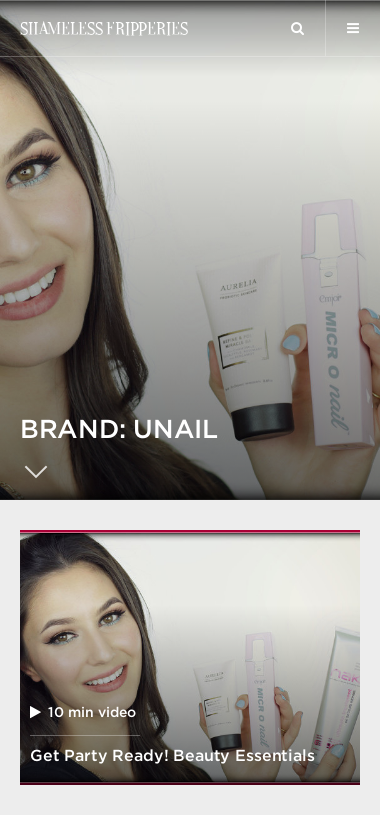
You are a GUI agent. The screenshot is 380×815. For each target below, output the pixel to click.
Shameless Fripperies (103, 28)
